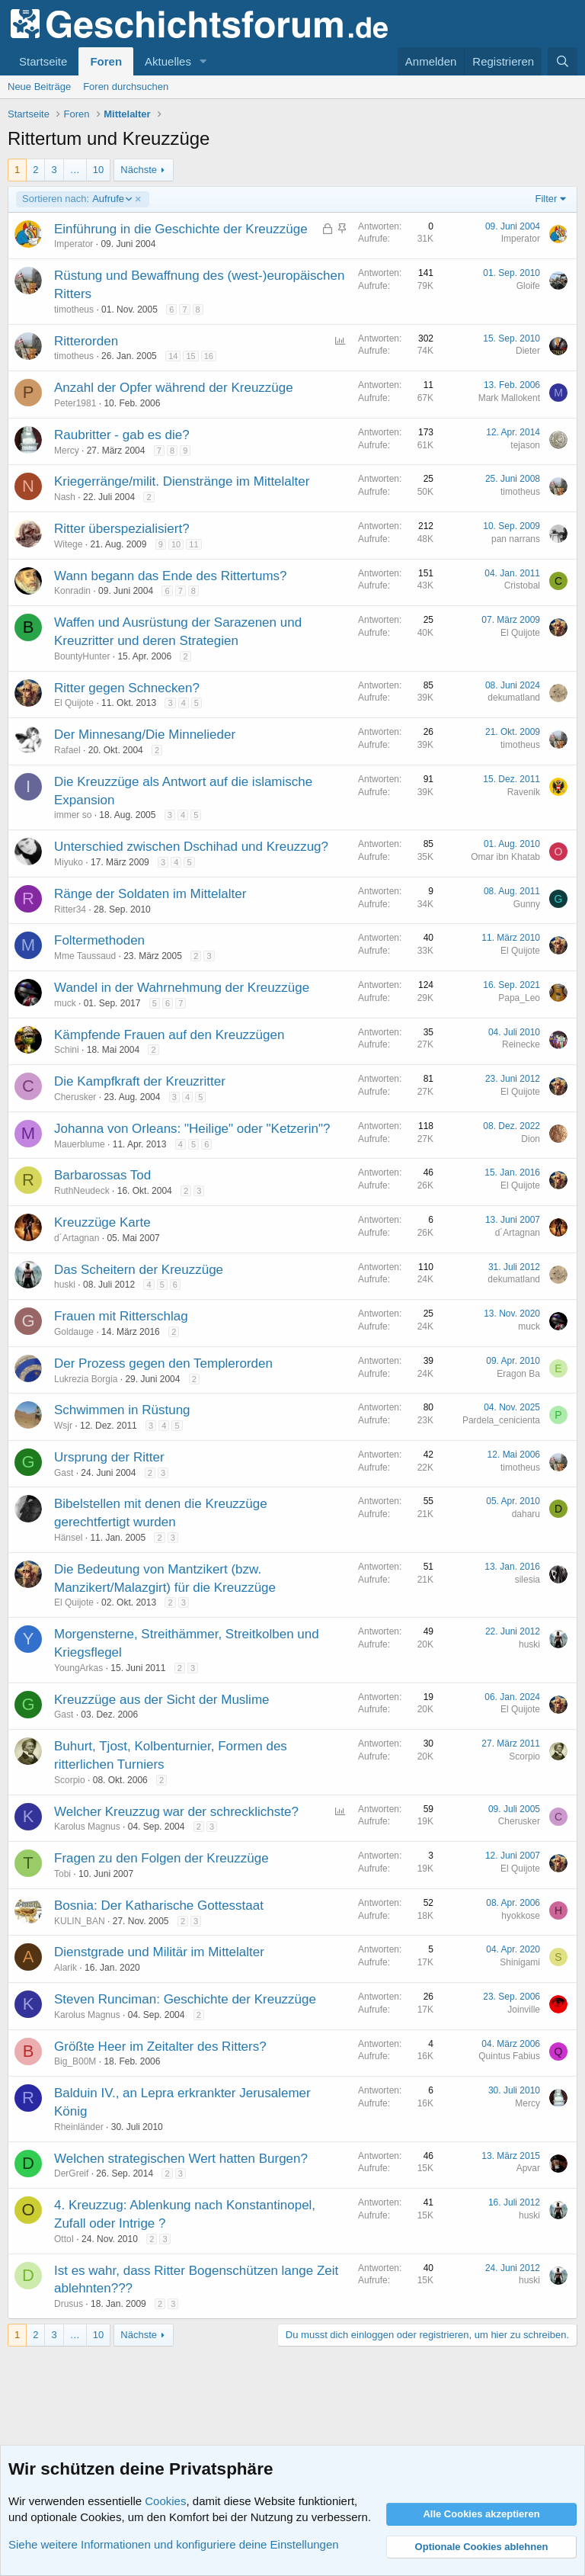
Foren (106, 61)
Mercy (66, 450)
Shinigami (520, 1962)
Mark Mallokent (509, 398)
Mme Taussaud (85, 956)
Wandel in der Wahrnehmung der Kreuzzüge (181, 987)
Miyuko (68, 862)
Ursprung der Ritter (109, 1457)
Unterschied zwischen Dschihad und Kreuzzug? (191, 846)
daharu (526, 1514)
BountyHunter (82, 656)
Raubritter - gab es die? (122, 435)
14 (172, 356)
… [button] (75, 169)
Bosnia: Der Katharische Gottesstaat (159, 1905)
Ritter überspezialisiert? (122, 528)
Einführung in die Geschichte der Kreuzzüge (181, 229)
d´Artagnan (76, 1238)
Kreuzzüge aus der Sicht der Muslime (162, 1699)
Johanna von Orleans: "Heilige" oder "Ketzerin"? (192, 1128)
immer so (72, 815)
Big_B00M (75, 2061)
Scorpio (69, 1780)
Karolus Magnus (87, 1826)
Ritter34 (70, 909)
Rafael (67, 750)
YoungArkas (78, 1668)
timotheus (74, 309)
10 (98, 169)
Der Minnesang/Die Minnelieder (144, 734)
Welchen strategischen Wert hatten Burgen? (181, 2158)
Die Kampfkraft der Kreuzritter (139, 1081)
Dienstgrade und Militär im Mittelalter (159, 1952)
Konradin (72, 590)
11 (193, 544)
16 (208, 356)
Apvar (528, 2168)
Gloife (528, 286)
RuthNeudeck (82, 1190)
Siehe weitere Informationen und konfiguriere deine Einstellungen (173, 2544)
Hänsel (68, 1537)
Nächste (138, 169)
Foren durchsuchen (125, 86)
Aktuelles (168, 61)
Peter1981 (75, 403)
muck (65, 1003)
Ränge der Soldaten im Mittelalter (150, 894)
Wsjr (63, 1425)
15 (190, 356)
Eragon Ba (518, 1373)
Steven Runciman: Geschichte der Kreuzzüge (185, 1999)
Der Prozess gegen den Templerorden (163, 1363)
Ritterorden (86, 341)
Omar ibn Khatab (505, 857)
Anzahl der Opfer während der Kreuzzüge (173, 387)
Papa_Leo (519, 998)
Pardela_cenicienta (501, 1420)
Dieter (528, 350)
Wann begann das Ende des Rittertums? (170, 576)
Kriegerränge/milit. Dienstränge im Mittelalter (181, 481)
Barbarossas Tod (102, 1175)
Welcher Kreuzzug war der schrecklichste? (176, 1811)
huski (64, 1284)
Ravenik (523, 792)
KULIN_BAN (79, 1921)
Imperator (73, 244)
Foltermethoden (99, 940)
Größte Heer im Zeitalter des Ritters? (160, 2046)
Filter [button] (546, 198)
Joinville (523, 2009)
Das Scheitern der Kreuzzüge (138, 1269)
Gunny (526, 904)
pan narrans (515, 539)
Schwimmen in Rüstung (122, 1410)
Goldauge (74, 1331)
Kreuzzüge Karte (102, 1222)
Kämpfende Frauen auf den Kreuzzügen (169, 1035)
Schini (66, 1049)
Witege (68, 544)
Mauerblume (79, 1144)
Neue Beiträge (39, 86)
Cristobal (522, 585)
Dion (530, 1139)
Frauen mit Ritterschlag (121, 1316)
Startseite (43, 61)
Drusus (68, 2304)
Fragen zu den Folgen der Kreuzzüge (161, 1858)
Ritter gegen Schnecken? (127, 688)
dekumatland (514, 697)
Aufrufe (76, 199)
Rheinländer (79, 2127)
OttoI (64, 2239)
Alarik (65, 1967)
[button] (203, 61)
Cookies (165, 2500)
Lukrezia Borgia (85, 1379)
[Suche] (562, 61)
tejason (525, 445)
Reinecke (521, 1044)
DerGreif (71, 2173)
